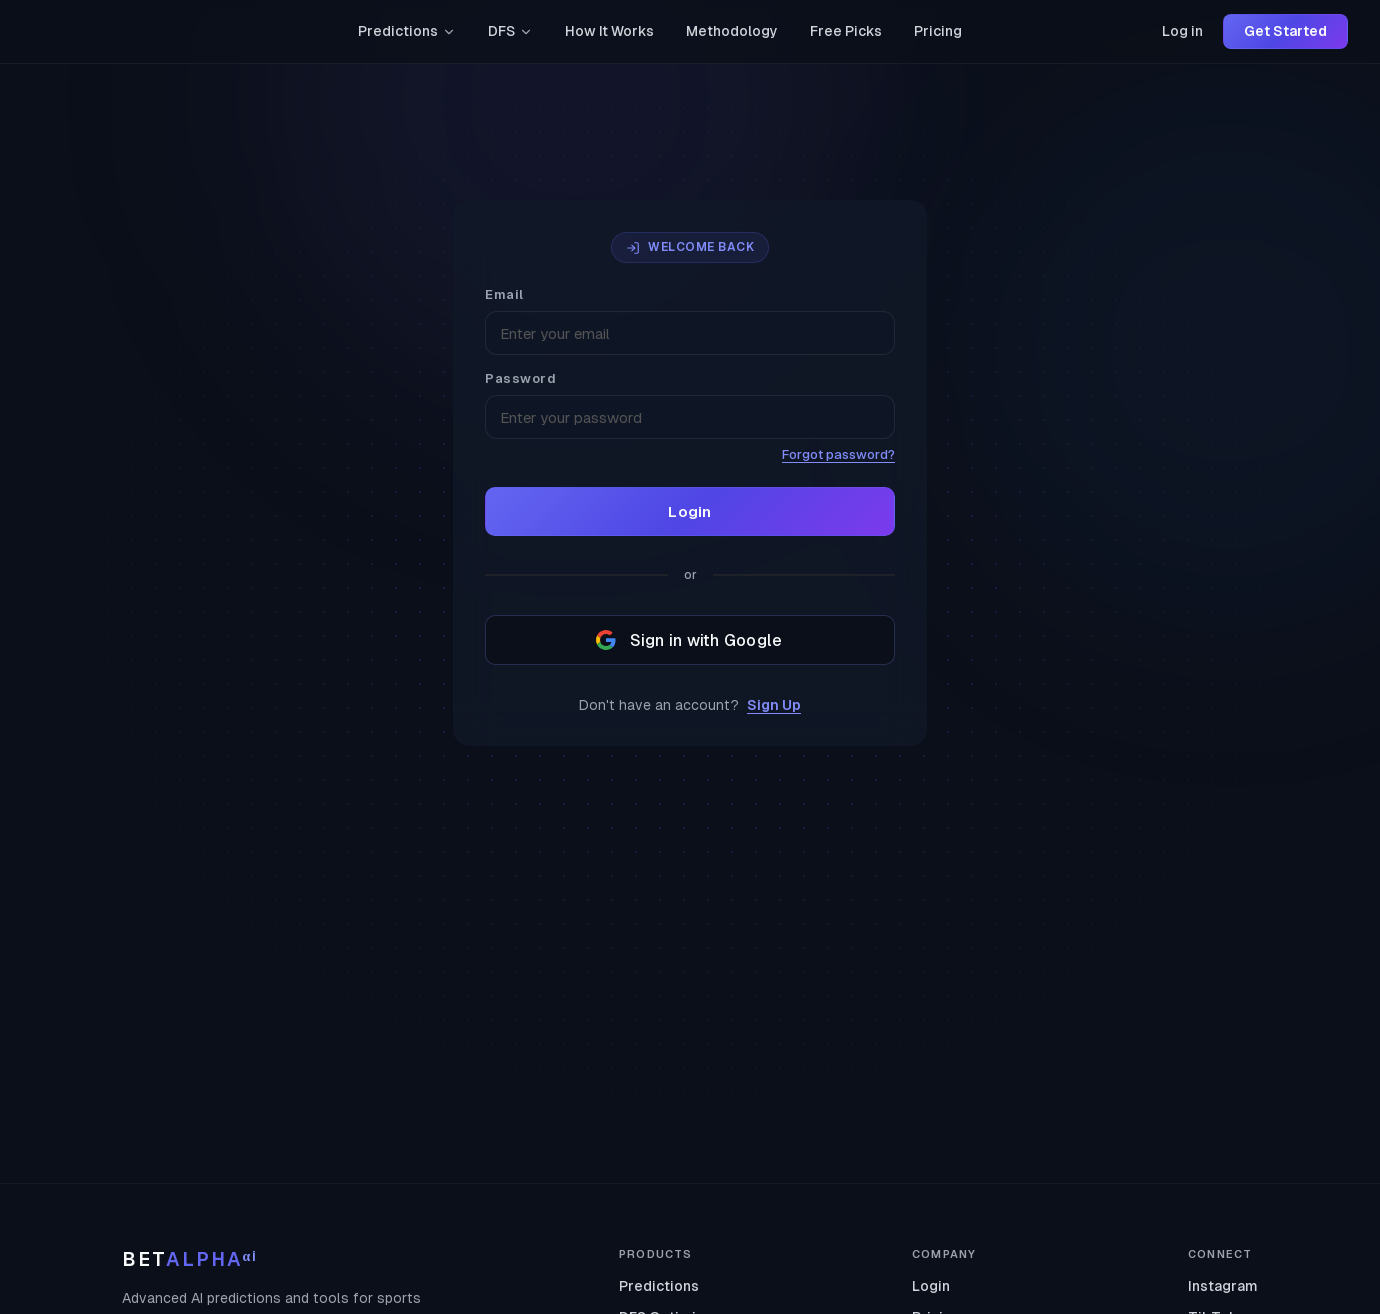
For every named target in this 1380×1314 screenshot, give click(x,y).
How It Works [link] (609, 31)
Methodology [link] (732, 31)
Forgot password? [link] (838, 454)
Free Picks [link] (846, 31)
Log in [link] (1182, 31)
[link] (107, 32)
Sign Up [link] (774, 705)
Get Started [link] (1285, 31)
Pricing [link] (938, 31)
